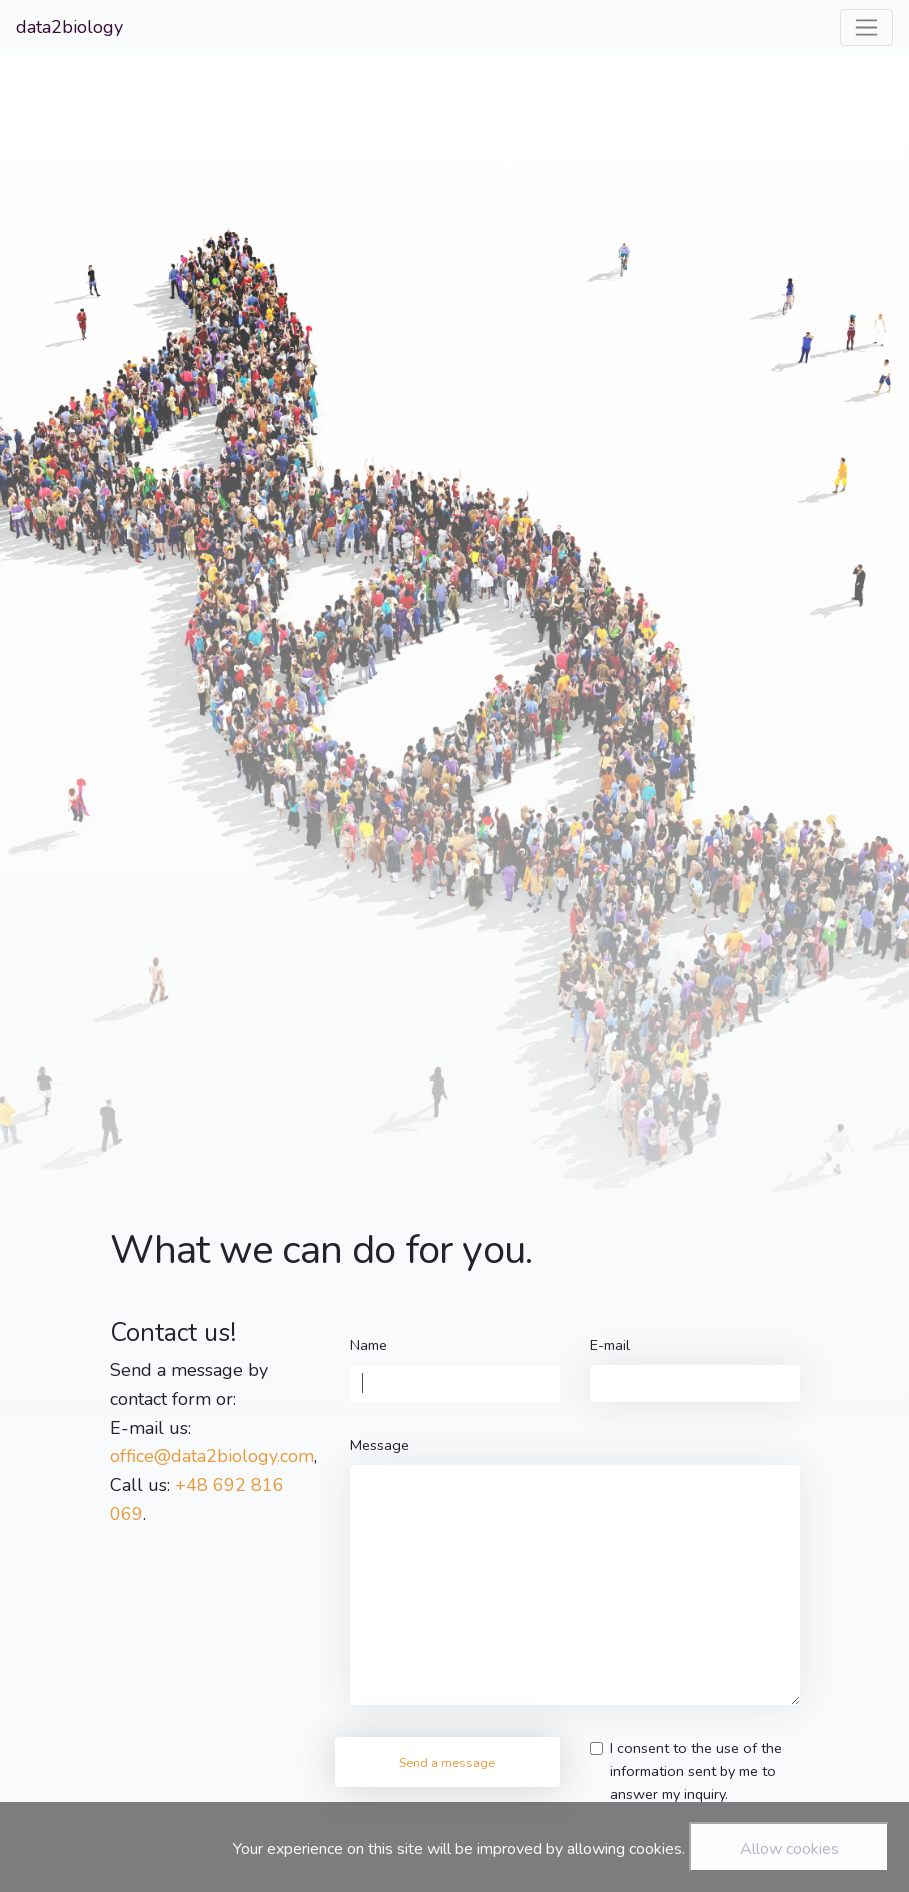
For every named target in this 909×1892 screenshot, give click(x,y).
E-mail (610, 1345)
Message (379, 1445)
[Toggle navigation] (866, 27)
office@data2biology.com (212, 1456)
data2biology (69, 27)
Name (368, 1345)
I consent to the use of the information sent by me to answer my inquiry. (696, 1771)
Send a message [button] (447, 1762)
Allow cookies (789, 1849)
